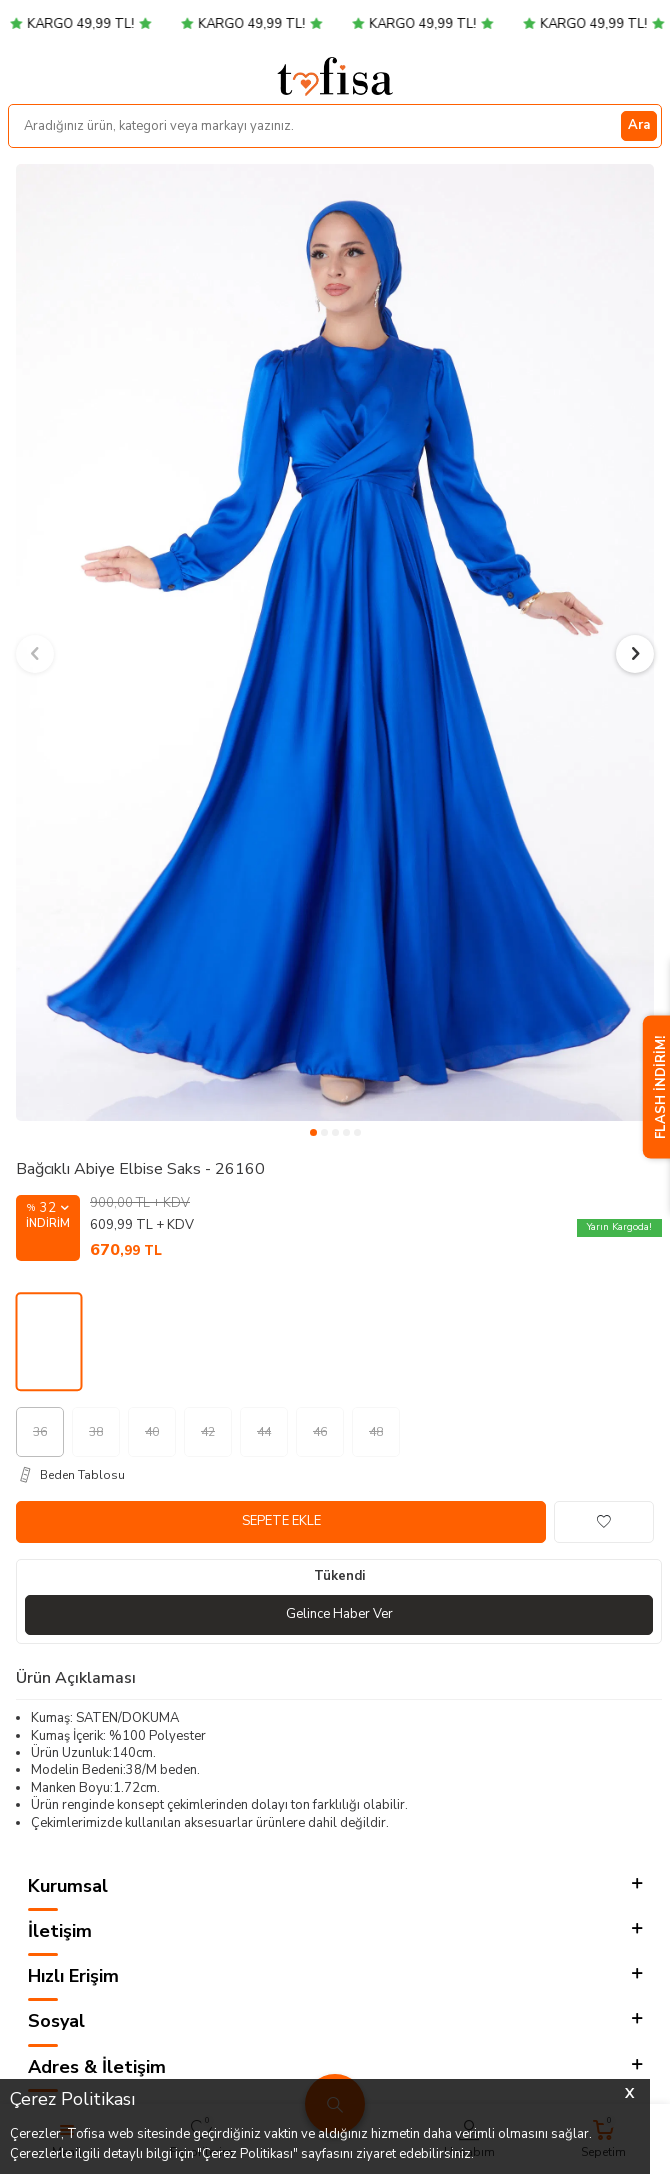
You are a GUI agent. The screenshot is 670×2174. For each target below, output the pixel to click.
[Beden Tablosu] (339, 1475)
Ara (639, 125)
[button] (313, 1132)
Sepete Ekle (281, 1521)
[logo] (335, 76)
